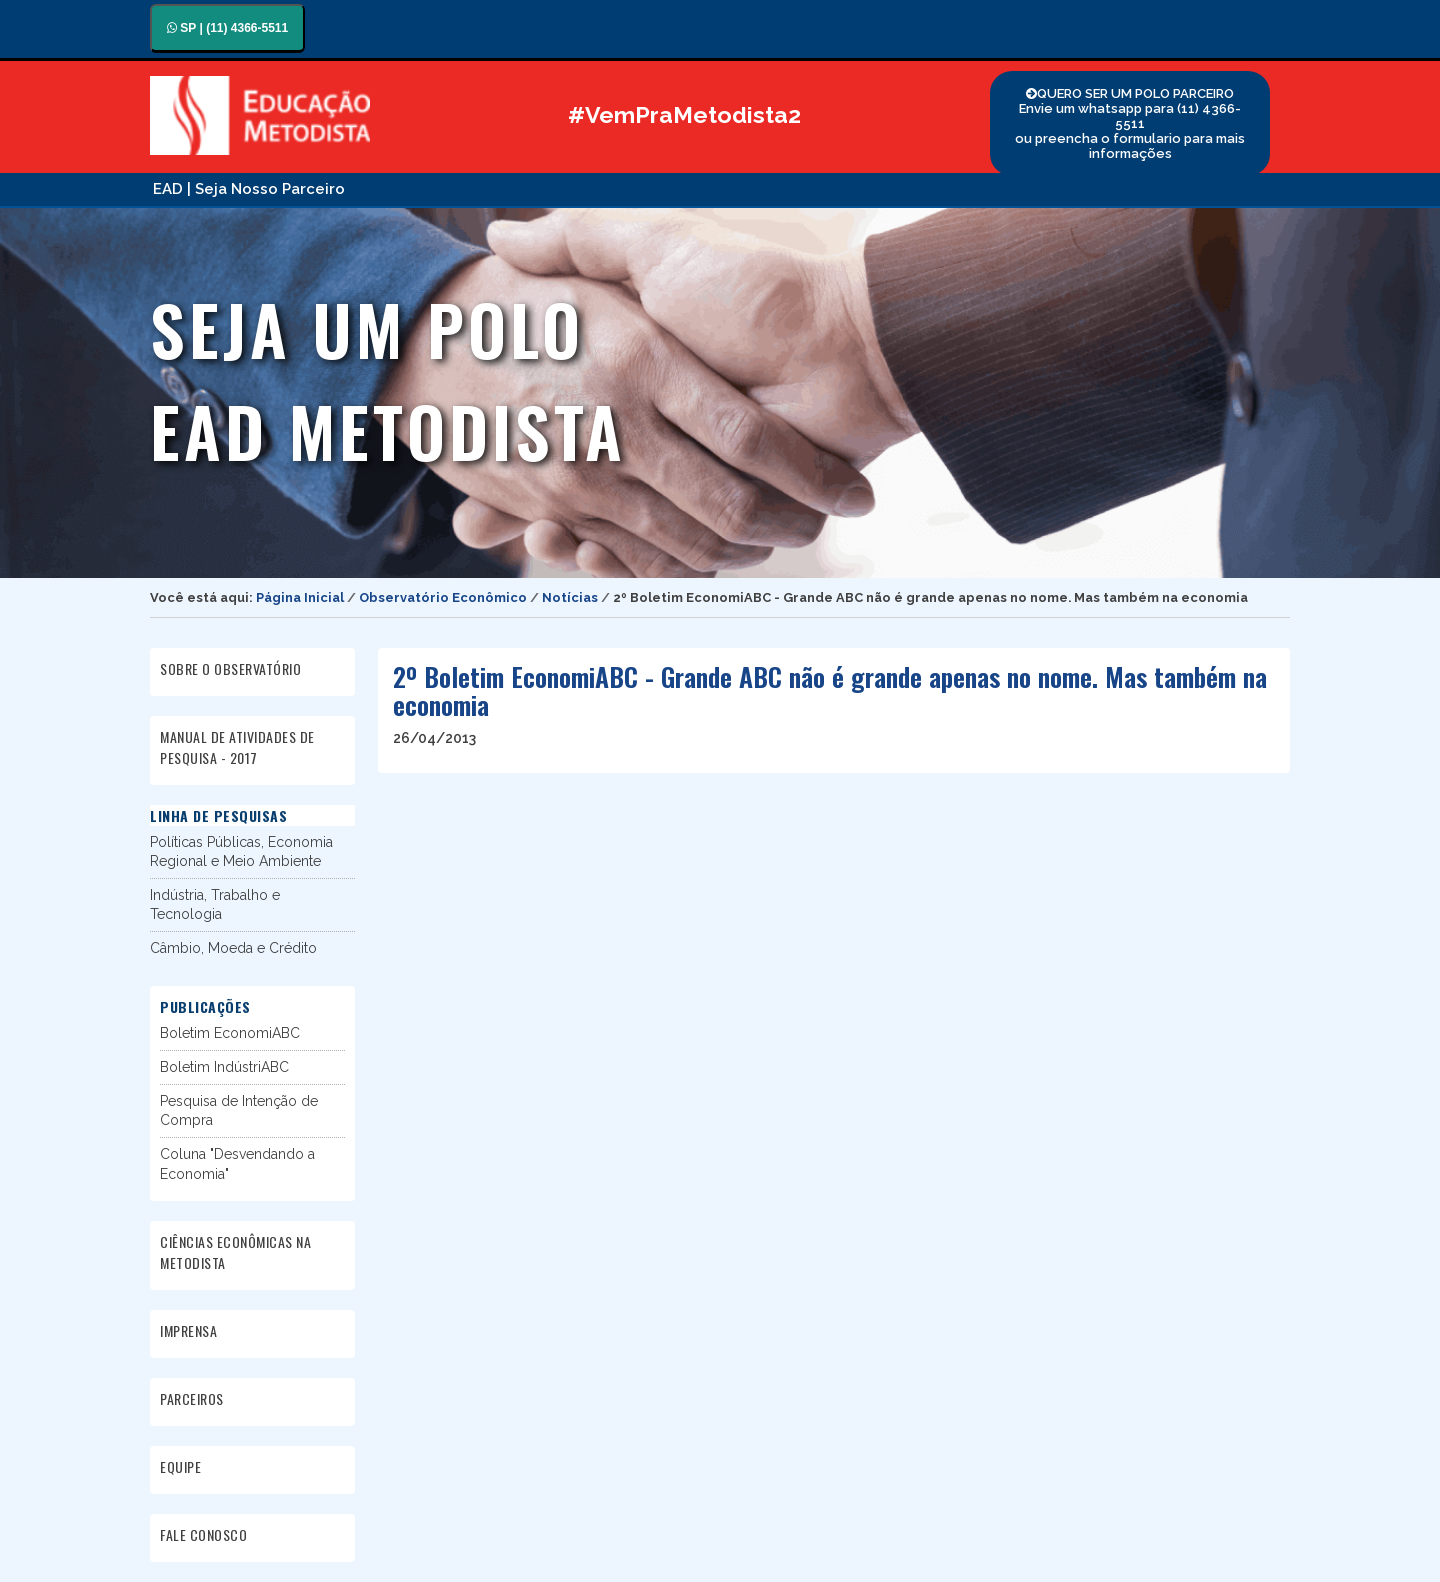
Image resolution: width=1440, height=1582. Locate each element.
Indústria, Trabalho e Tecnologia (215, 904)
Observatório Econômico (443, 597)
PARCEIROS (192, 1398)
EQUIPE (180, 1466)
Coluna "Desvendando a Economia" (237, 1163)
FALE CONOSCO (203, 1534)
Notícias (570, 597)
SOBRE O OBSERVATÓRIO (230, 668)
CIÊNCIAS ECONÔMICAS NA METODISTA (235, 1252)
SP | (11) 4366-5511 (227, 28)
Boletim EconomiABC (230, 1033)
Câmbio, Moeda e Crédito (233, 948)
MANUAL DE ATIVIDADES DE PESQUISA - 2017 (237, 747)
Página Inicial (300, 597)
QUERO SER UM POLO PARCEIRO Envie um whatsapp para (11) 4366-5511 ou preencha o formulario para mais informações (1130, 123)
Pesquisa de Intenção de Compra (239, 1110)
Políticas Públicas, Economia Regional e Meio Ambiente (241, 851)
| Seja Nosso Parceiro (266, 189)
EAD (168, 189)
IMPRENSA (188, 1330)
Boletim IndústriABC (224, 1067)
